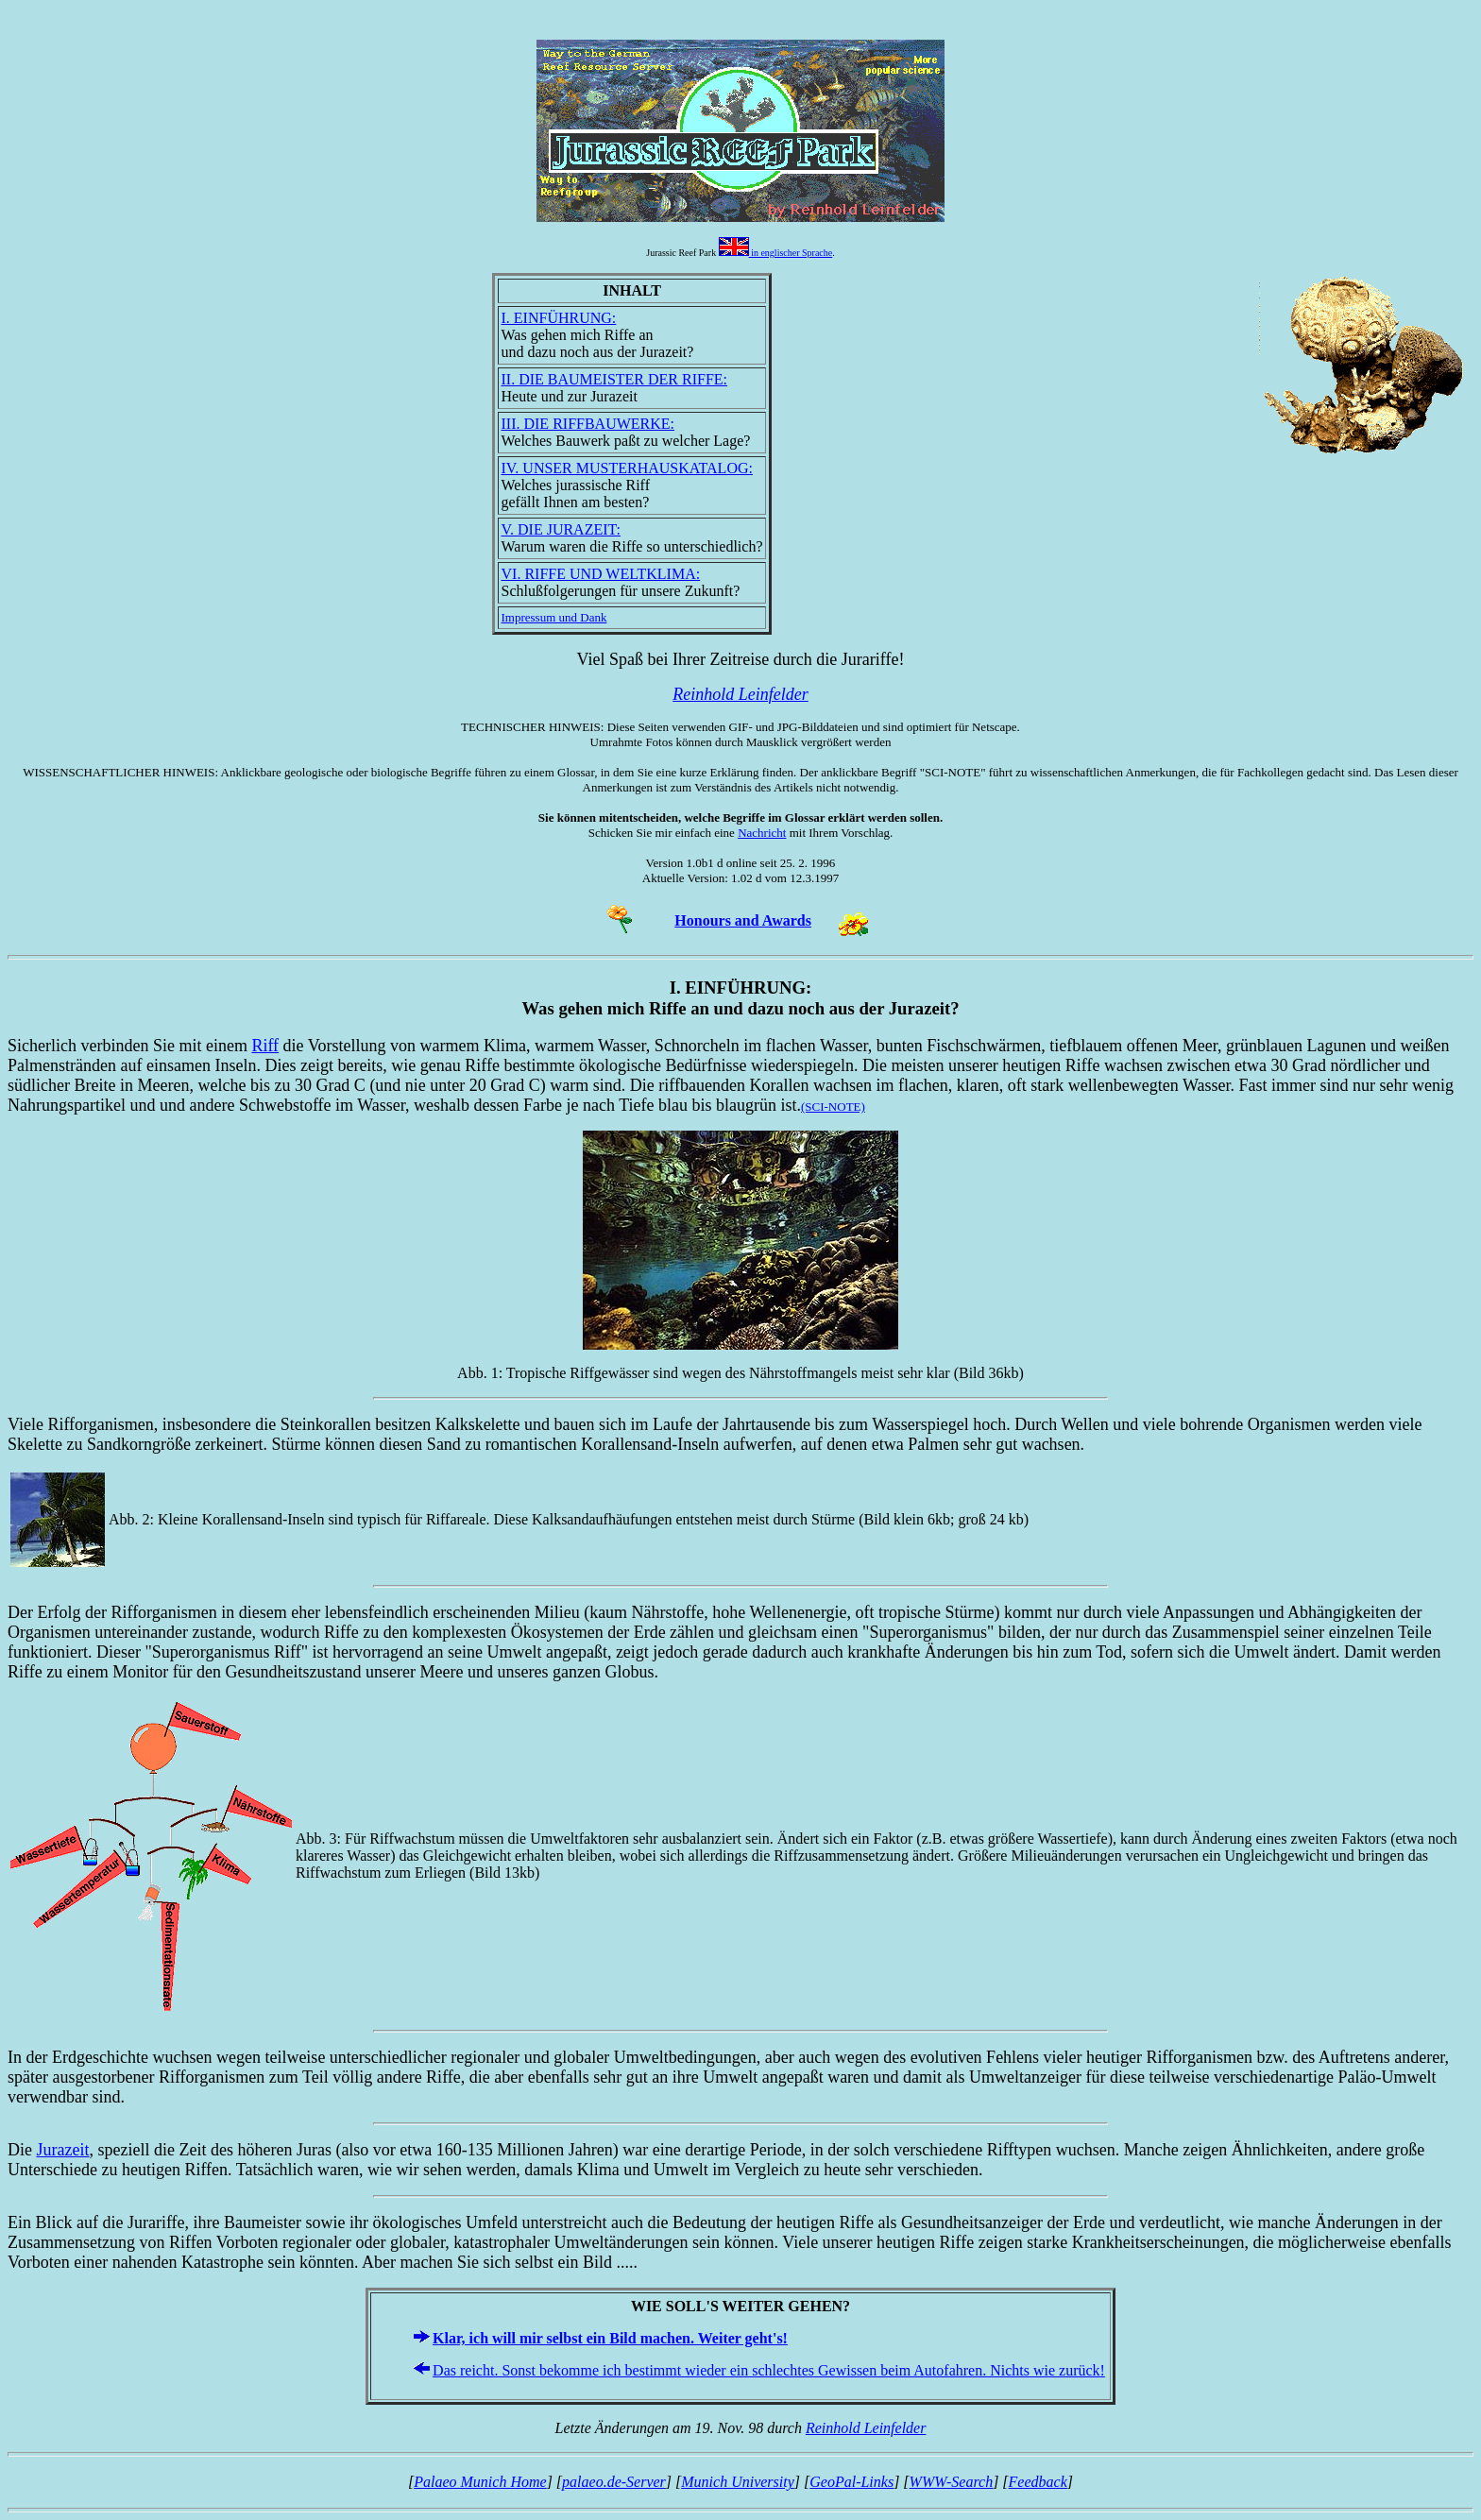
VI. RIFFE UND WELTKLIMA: (601, 574)
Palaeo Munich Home (480, 2482)
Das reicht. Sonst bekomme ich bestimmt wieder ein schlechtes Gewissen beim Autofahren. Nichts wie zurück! (769, 2370)
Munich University (737, 2482)
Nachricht (762, 833)
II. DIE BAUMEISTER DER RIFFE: (615, 379)
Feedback (1038, 2482)
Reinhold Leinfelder (866, 2428)
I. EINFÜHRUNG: (559, 318)
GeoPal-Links (851, 2482)
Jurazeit (63, 2149)
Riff (265, 1045)
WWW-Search (952, 2482)
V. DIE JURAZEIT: (561, 529)
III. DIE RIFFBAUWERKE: (588, 424)
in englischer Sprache (776, 252)
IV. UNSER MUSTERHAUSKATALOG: (627, 468)
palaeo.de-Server (614, 2482)
